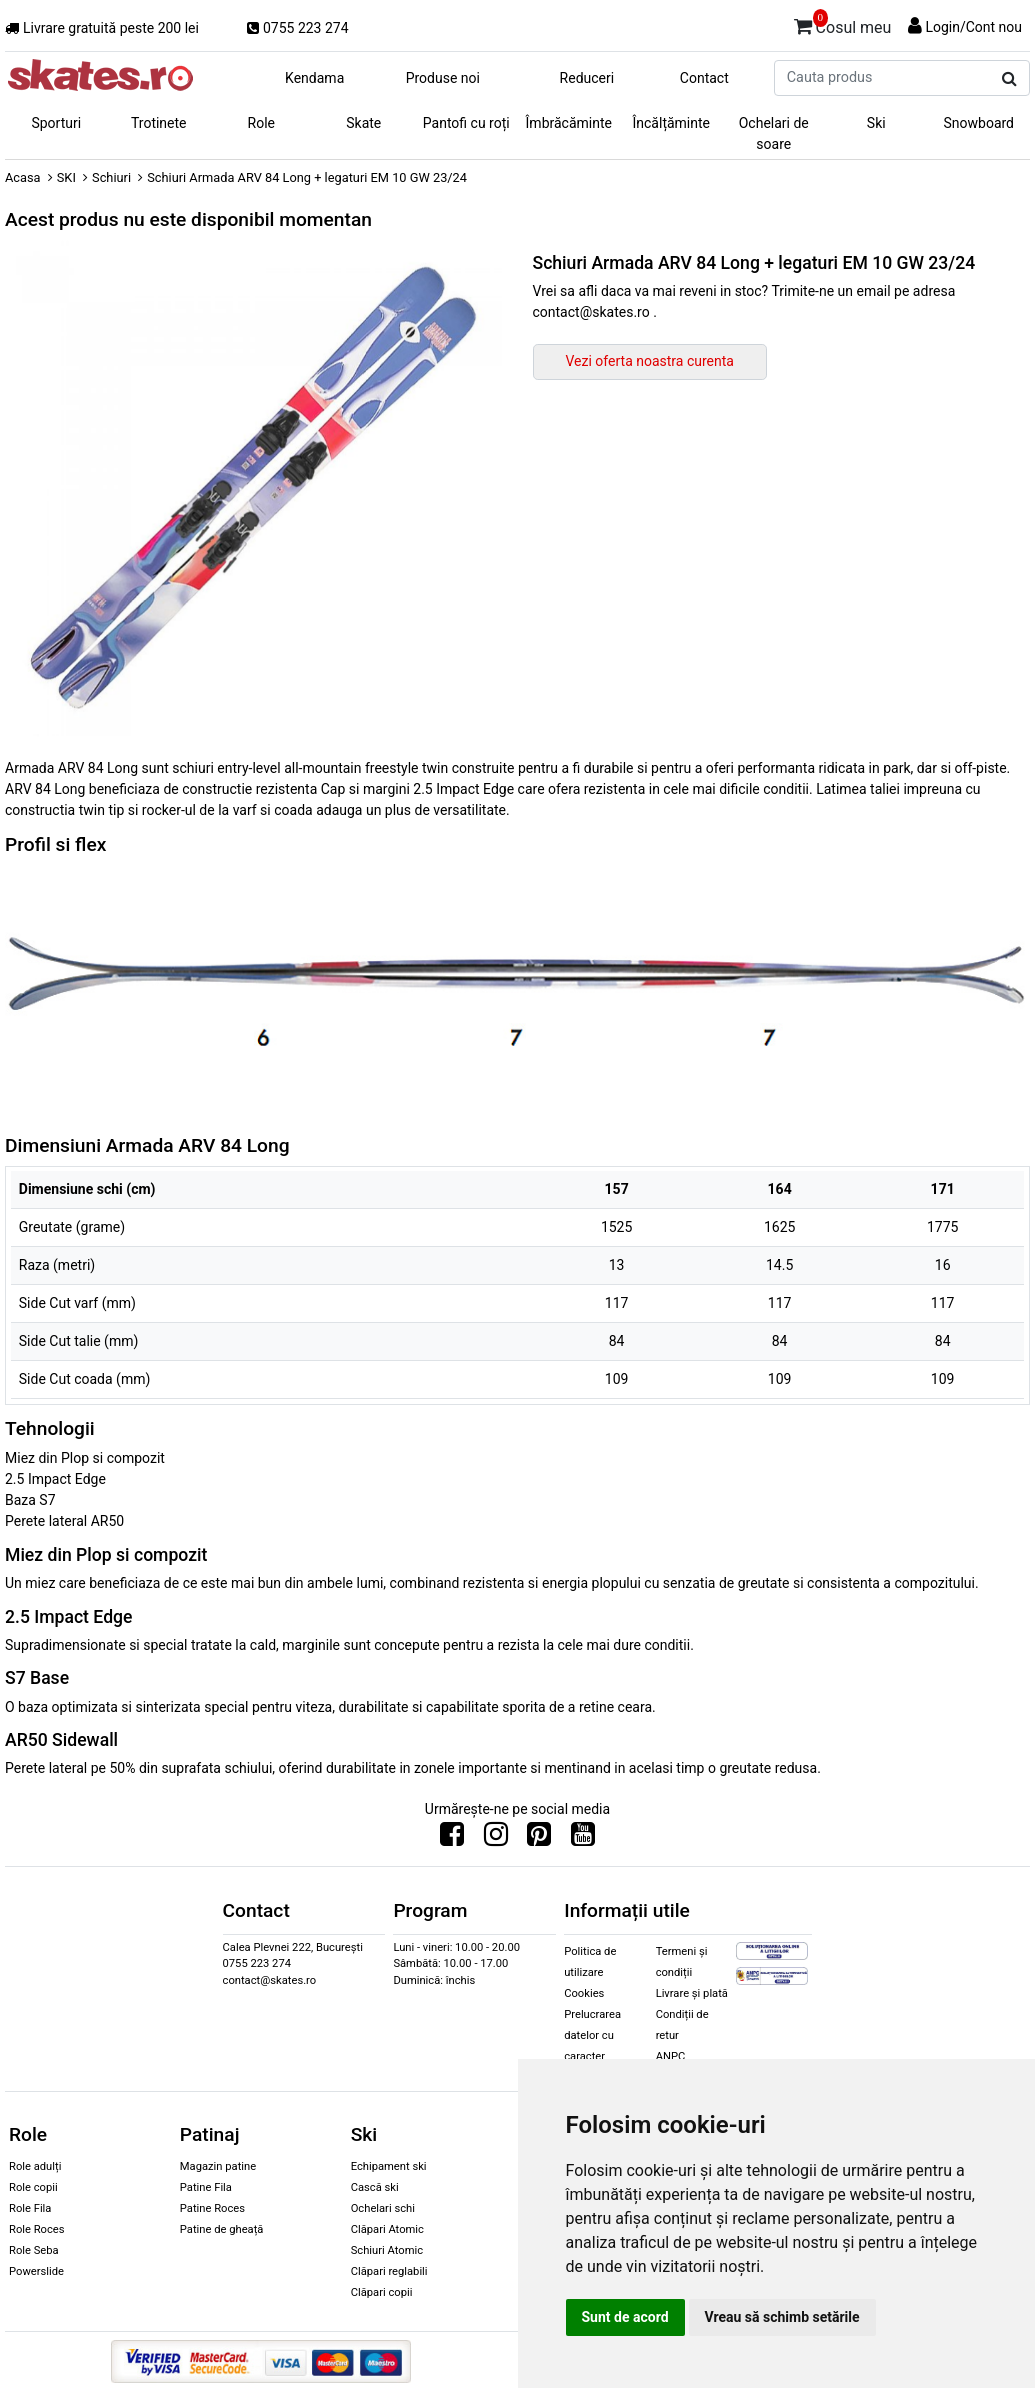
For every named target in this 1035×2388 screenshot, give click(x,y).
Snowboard (978, 123)
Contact (704, 78)
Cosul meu (843, 24)
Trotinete (159, 123)
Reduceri (587, 78)
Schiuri (111, 177)
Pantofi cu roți (466, 123)
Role (261, 123)
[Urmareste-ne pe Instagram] (496, 1839)
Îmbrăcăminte (569, 123)
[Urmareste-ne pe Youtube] (583, 1839)
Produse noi (443, 78)
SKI (66, 177)
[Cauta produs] (1009, 79)
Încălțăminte (672, 123)
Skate (363, 123)
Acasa (23, 177)
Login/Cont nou (973, 27)
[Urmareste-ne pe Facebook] (452, 1839)
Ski (876, 123)
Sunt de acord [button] (625, 2317)
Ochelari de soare (774, 133)
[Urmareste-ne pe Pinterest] (539, 1839)
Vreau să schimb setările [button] (782, 2317)
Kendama (314, 78)
